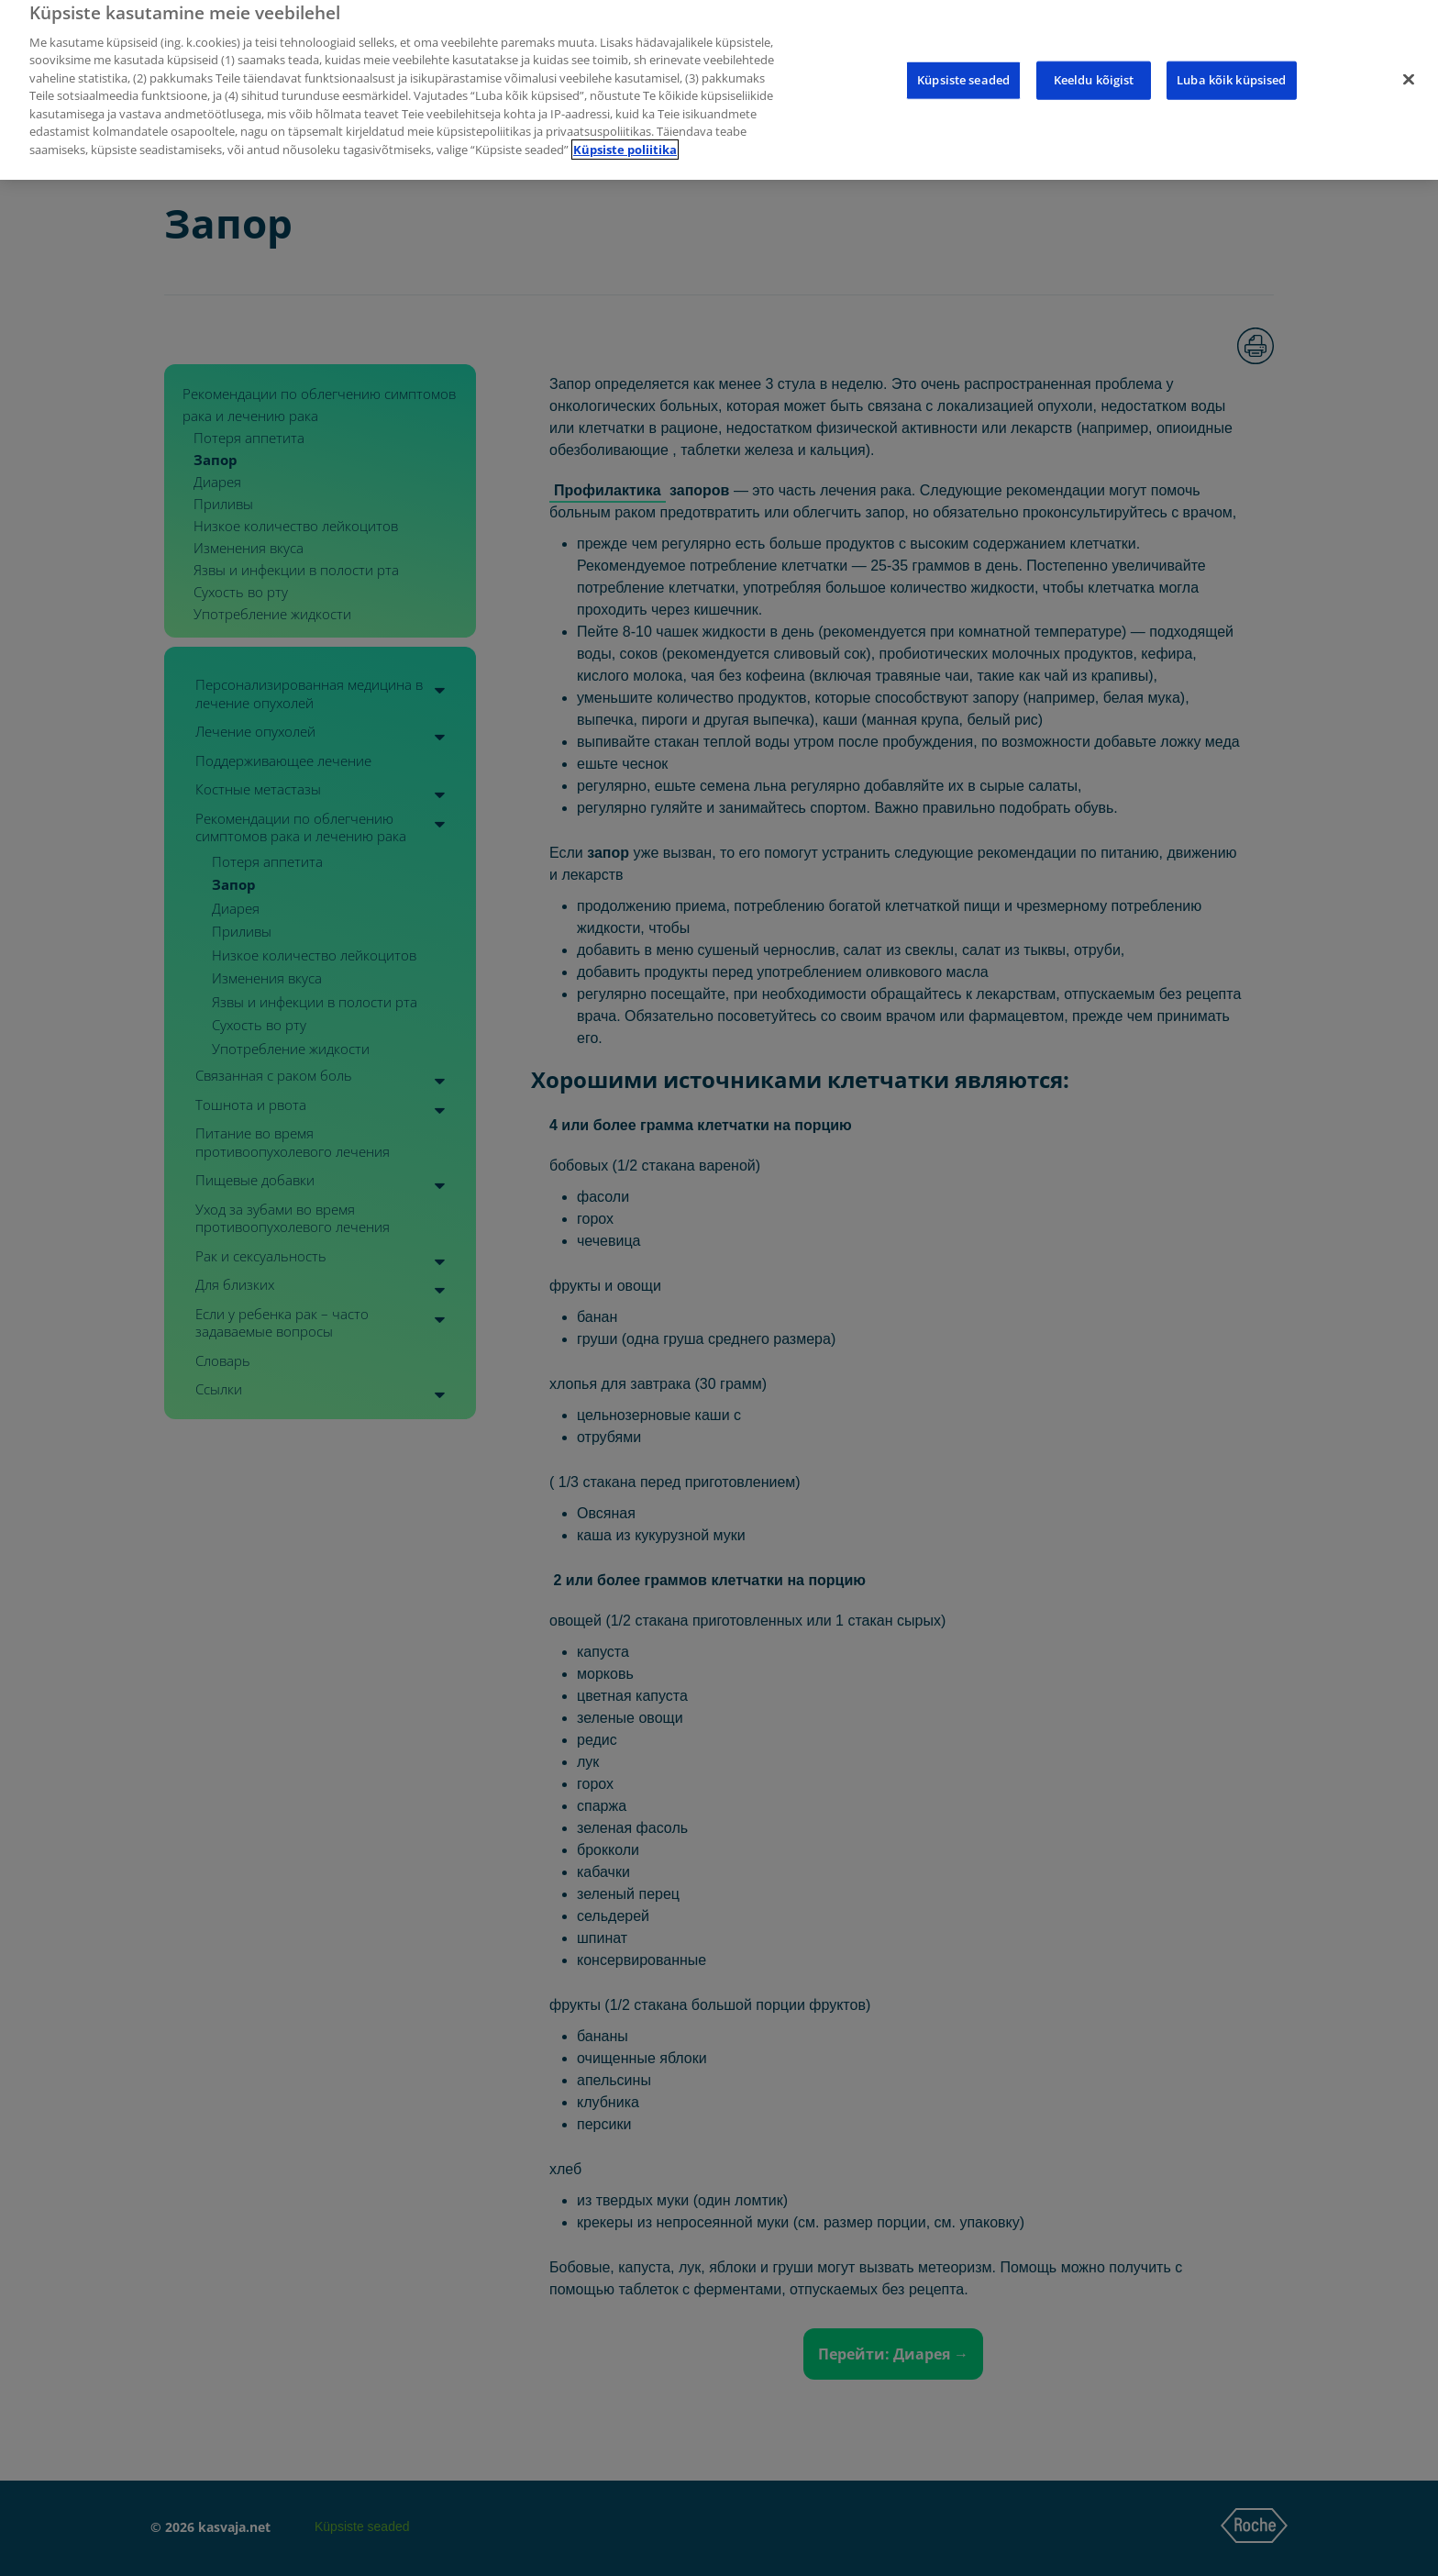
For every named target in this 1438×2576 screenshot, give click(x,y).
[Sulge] (1408, 64)
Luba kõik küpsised (1231, 64)
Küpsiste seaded (963, 64)
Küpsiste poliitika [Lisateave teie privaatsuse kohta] (625, 134)
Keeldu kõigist (1094, 64)
